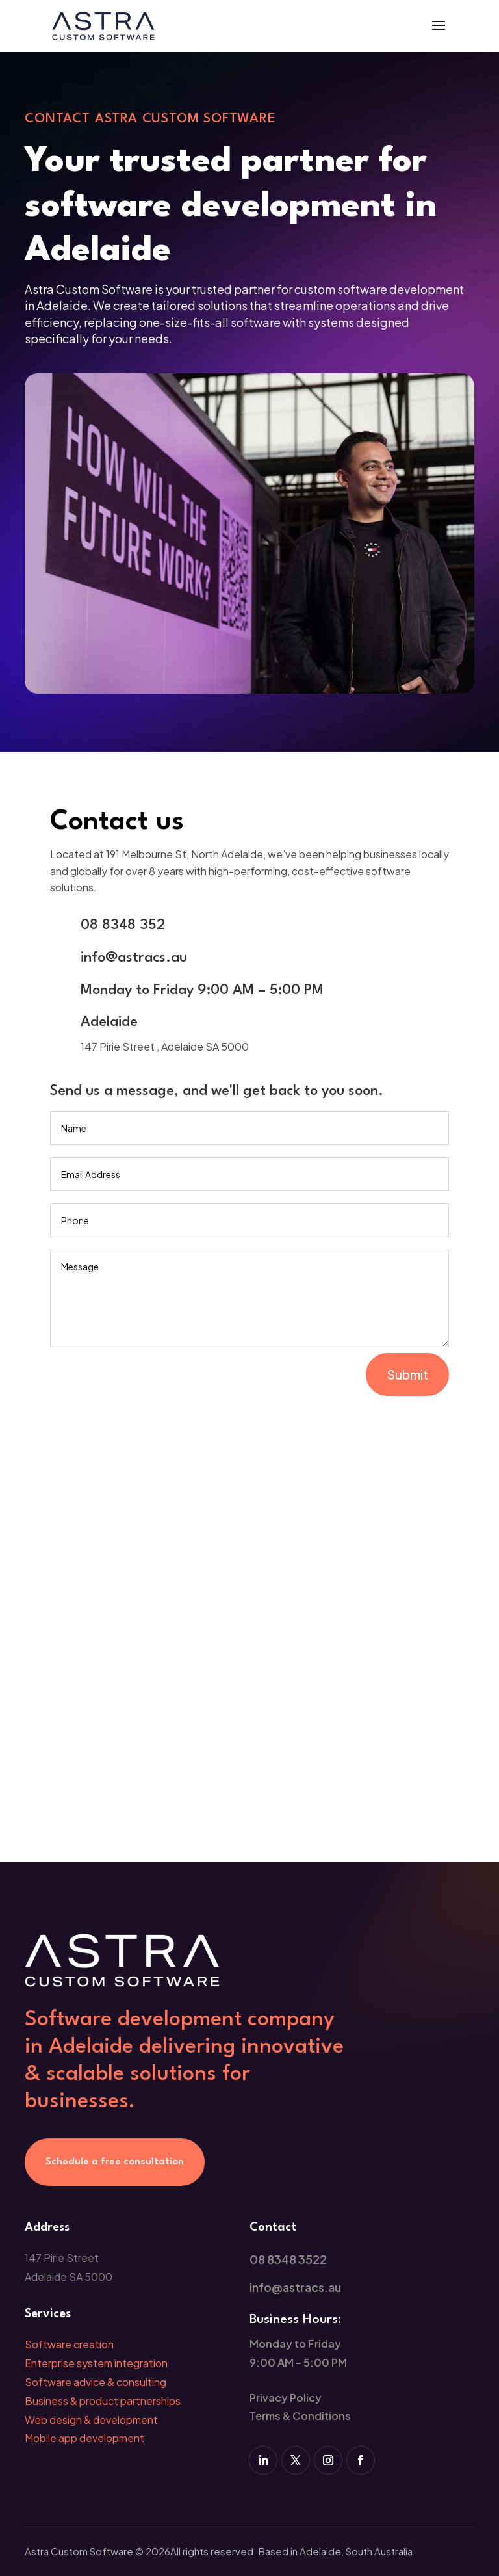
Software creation (69, 2344)
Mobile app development (84, 2438)
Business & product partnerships (103, 2401)
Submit (407, 1374)
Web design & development (91, 2419)
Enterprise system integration (96, 2363)
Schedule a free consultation (114, 2162)
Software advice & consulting (95, 2382)
